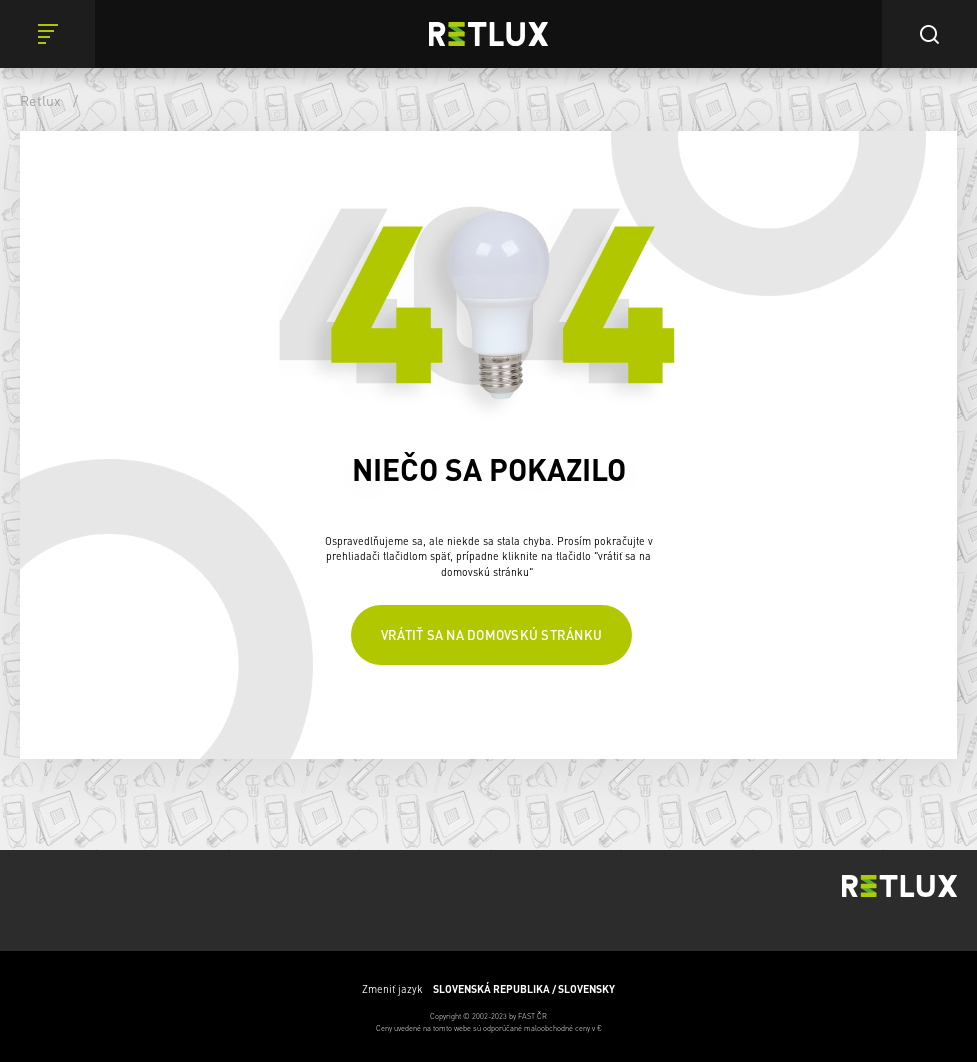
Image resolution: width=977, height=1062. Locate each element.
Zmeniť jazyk (488, 989)
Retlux (41, 100)
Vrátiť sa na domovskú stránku (491, 634)
